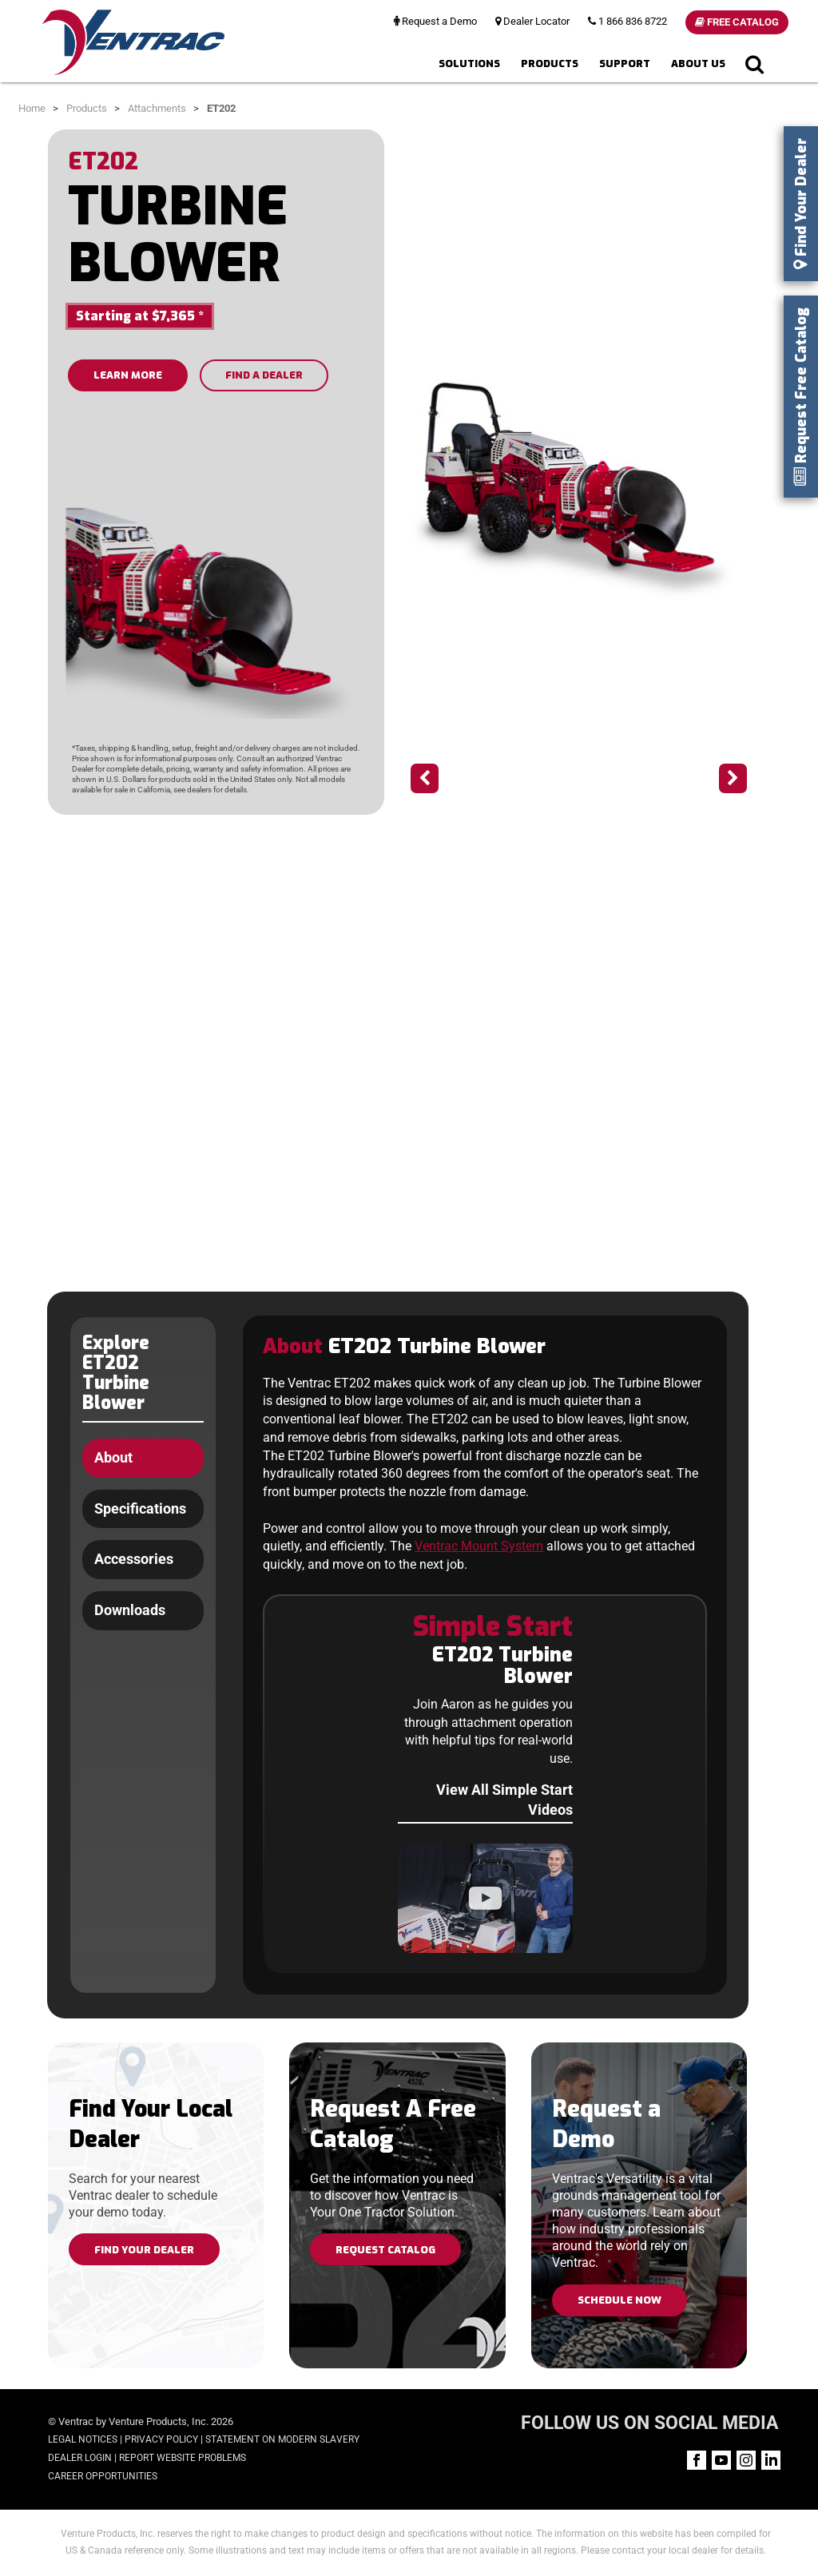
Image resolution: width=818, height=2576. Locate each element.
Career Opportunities (102, 2476)
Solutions (469, 63)
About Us (698, 63)
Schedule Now (619, 2300)
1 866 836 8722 (627, 21)
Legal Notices (82, 2439)
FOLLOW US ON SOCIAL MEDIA (649, 2423)
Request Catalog (385, 2249)
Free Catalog (737, 22)
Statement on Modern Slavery (282, 2439)
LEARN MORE (127, 375)
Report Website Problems (182, 2457)
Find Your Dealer (144, 2249)
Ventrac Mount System (479, 1546)
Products (549, 63)
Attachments (157, 108)
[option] (579, 488)
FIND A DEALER (264, 375)
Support (624, 63)
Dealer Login (80, 2457)
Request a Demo (435, 21)
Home (32, 108)
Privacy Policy (161, 2439)
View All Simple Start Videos (504, 1800)
